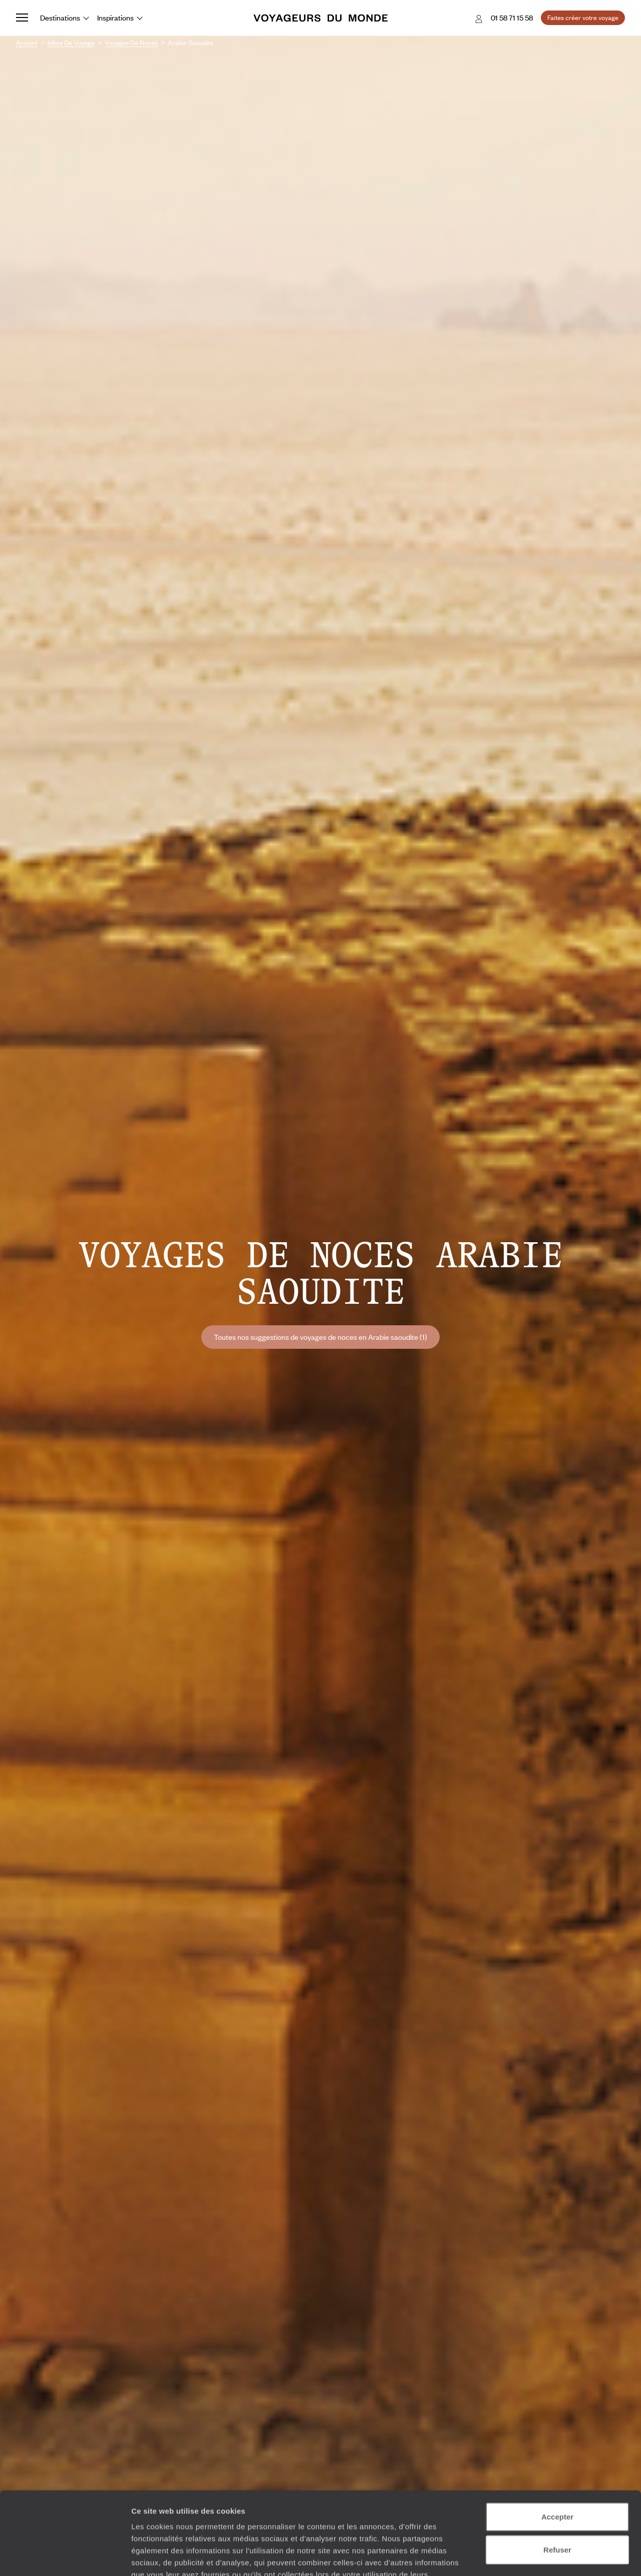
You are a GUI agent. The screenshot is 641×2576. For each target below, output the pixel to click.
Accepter (557, 2445)
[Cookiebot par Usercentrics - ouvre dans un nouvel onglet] (65, 2556)
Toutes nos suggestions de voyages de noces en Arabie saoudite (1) (320, 1337)
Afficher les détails (551, 2556)
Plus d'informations (202, 2515)
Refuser (557, 2478)
